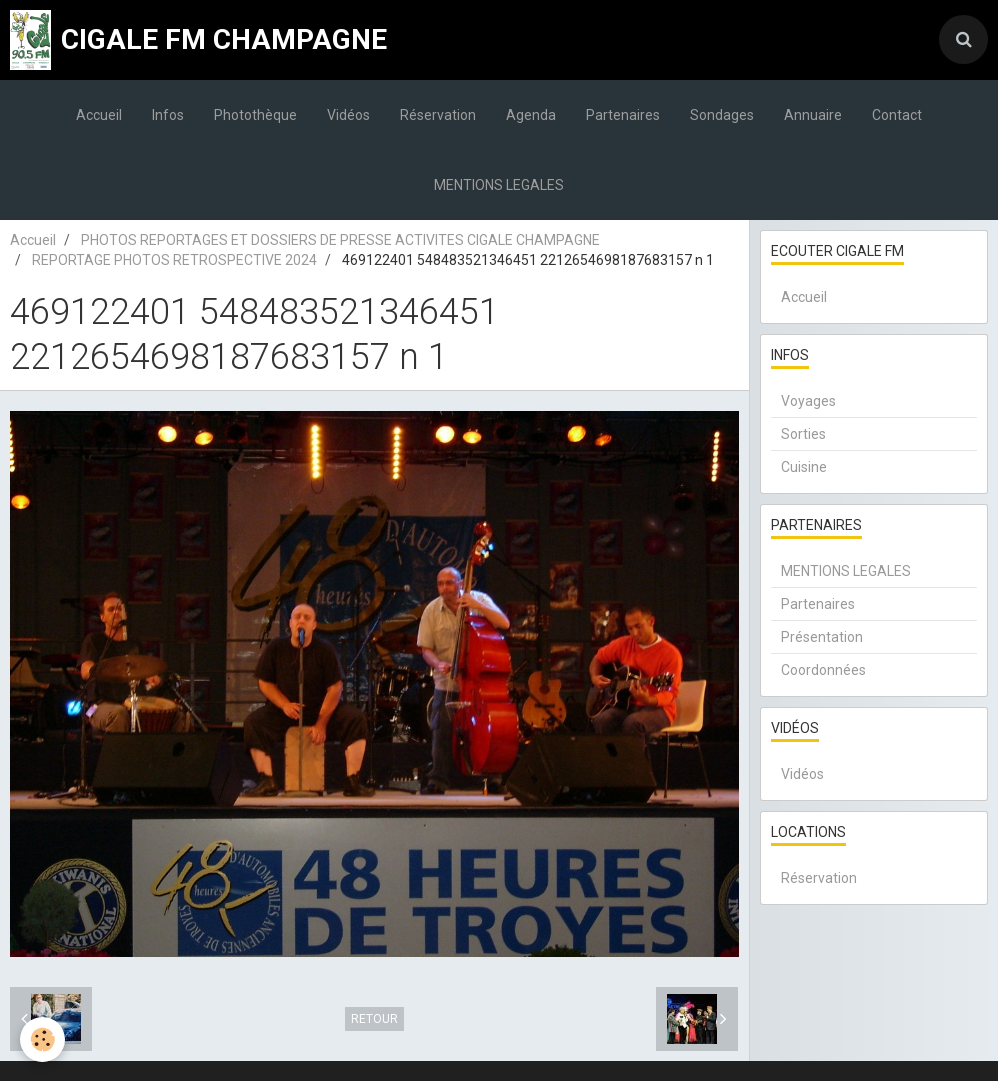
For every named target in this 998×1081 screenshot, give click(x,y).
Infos (168, 115)
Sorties (803, 434)
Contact (897, 115)
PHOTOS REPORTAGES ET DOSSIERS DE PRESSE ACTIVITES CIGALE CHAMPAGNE (340, 240)
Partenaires (623, 115)
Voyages (808, 401)
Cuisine (804, 467)
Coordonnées (823, 670)
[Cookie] (42, 1039)
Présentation (822, 637)
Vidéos (348, 115)
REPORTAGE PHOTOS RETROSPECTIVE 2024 (174, 260)
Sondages (722, 115)
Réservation (438, 115)
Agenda (531, 115)
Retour (374, 1019)
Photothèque (255, 115)
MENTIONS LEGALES (499, 185)
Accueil (99, 115)
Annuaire (813, 115)
